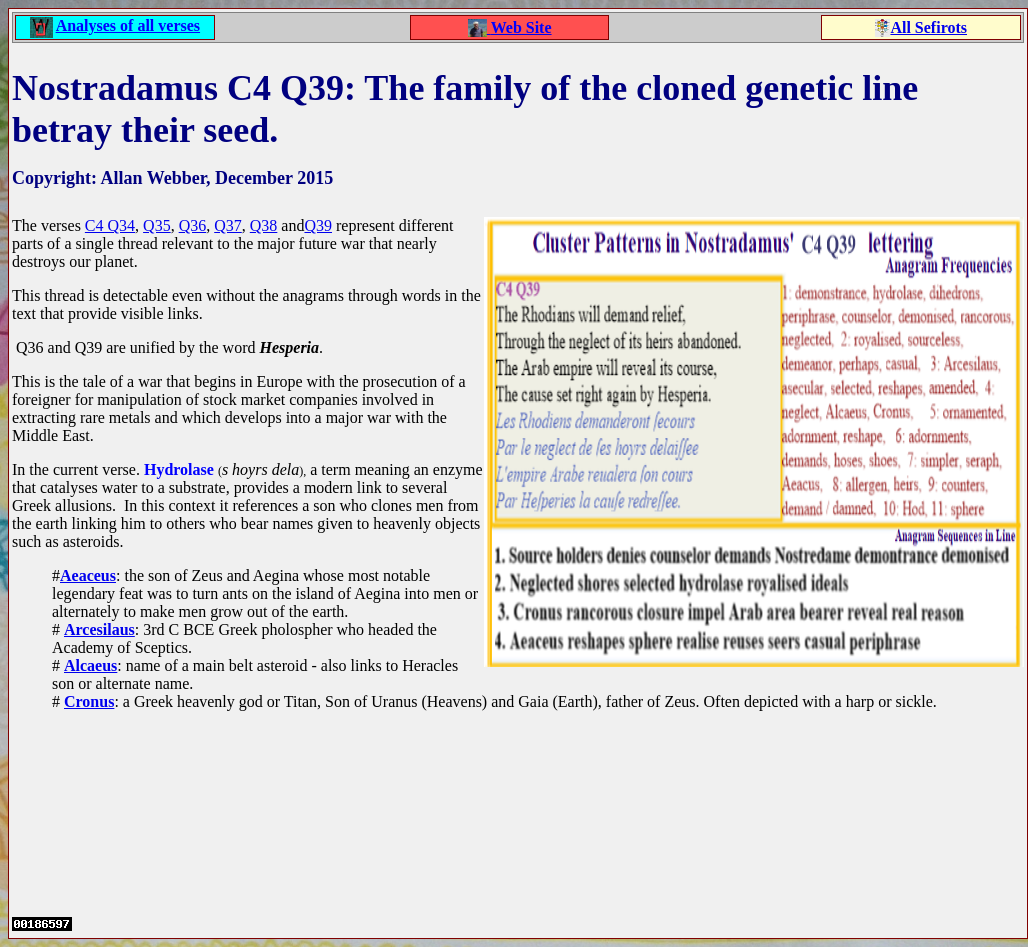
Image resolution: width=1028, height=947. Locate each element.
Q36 (193, 225)
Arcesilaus (99, 629)
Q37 (228, 225)
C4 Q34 (110, 225)
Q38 (264, 225)
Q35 (157, 225)
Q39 (318, 225)
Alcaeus (90, 665)
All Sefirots (928, 27)
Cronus (89, 701)
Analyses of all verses (128, 25)
